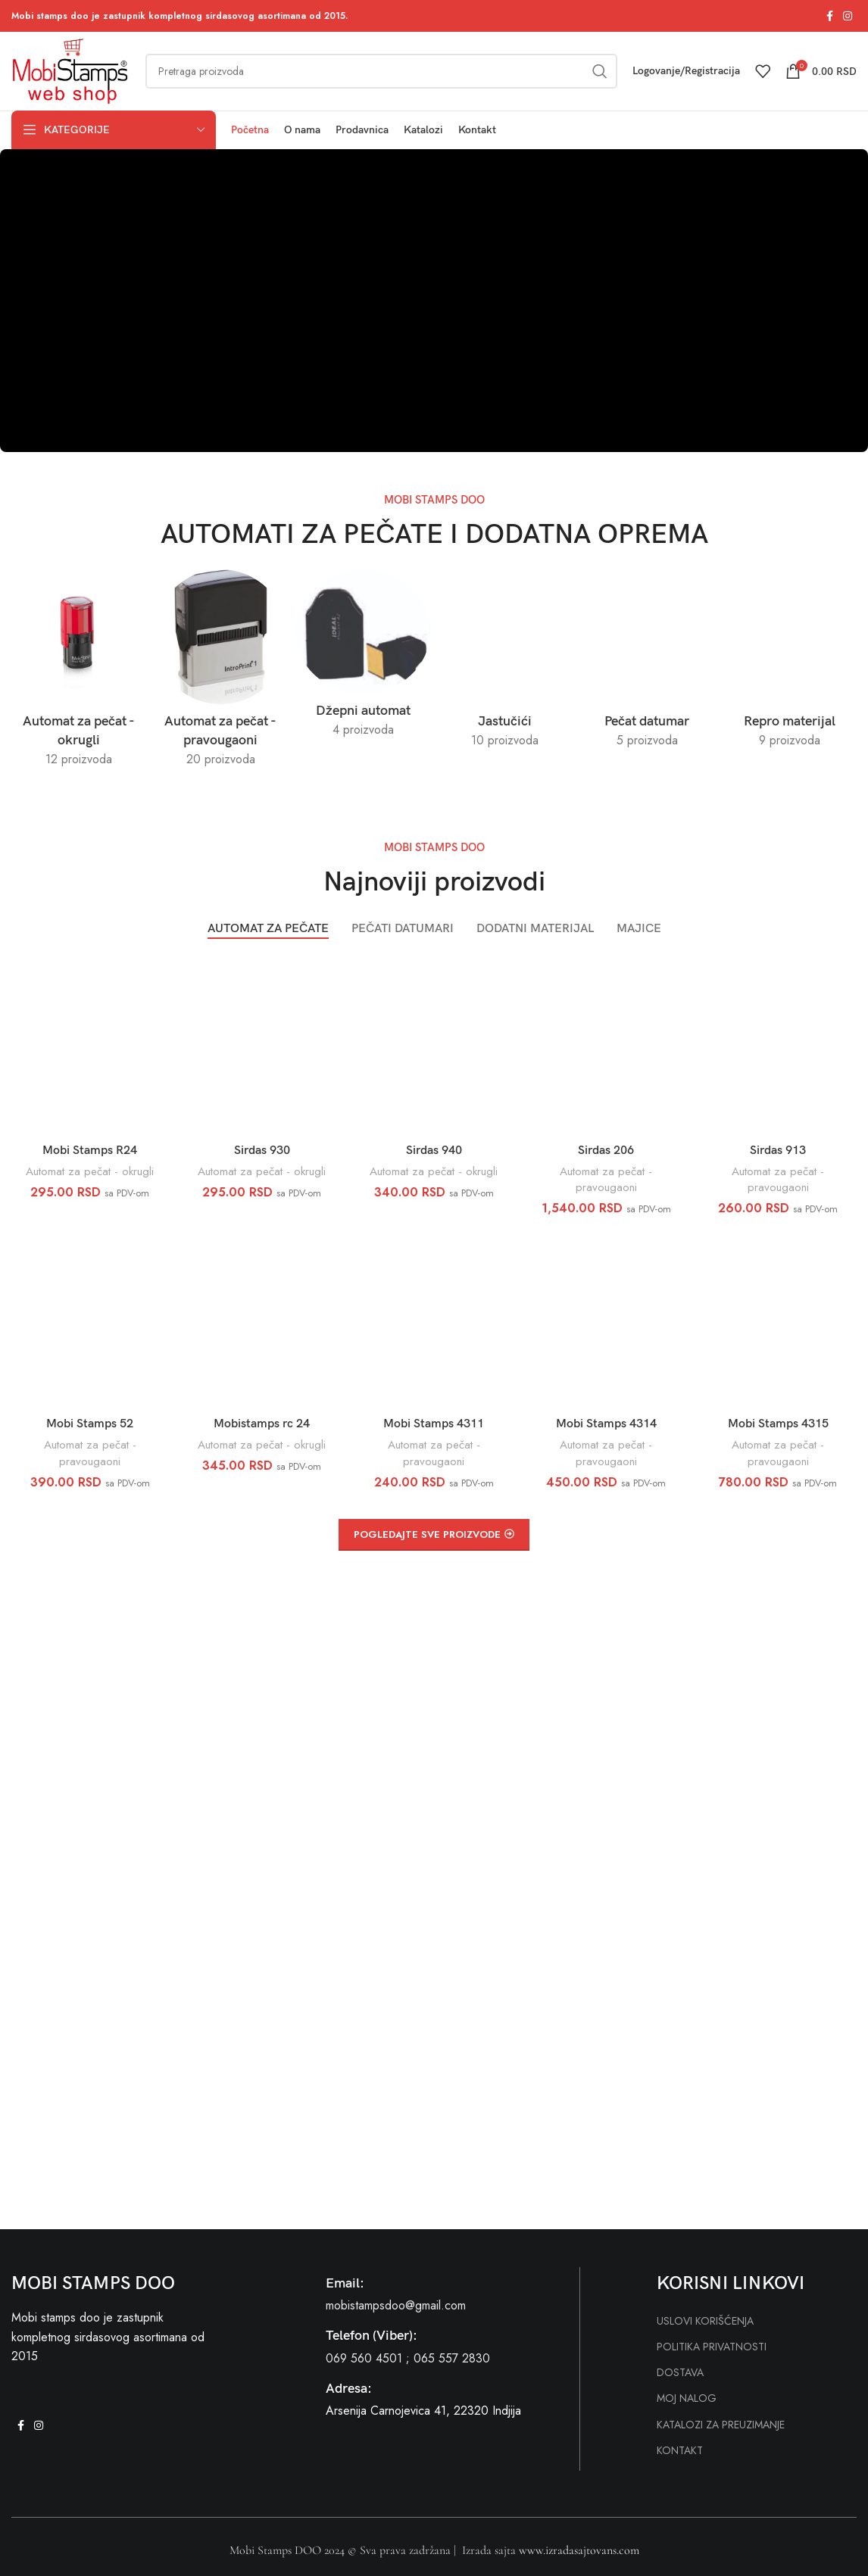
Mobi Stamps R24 (89, 1150)
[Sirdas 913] (778, 1046)
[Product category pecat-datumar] (647, 663)
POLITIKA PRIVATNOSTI (712, 2346)
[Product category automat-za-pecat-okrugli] (78, 673)
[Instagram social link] (847, 16)
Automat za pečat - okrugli (90, 1171)
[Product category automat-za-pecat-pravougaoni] (221, 673)
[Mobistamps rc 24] (261, 1320)
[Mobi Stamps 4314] (606, 1320)
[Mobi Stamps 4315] (778, 1320)
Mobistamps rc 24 (262, 1424)
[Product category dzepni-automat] (362, 658)
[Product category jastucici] (505, 663)
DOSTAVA (680, 2372)
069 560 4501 (364, 2358)
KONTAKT (680, 2450)
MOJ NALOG (687, 2398)
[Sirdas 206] (606, 1046)
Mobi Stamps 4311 (433, 1424)
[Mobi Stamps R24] (89, 1046)
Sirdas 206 (606, 1150)
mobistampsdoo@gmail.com (396, 2305)
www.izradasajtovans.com (579, 2550)
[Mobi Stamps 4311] (433, 1320)
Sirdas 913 (778, 1150)
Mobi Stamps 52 (89, 1424)
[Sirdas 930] (261, 1046)
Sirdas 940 (434, 1150)
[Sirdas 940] (433, 1046)
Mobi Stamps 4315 (778, 1424)
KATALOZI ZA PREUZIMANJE (721, 2424)
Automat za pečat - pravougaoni (606, 1179)
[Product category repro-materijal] (789, 663)
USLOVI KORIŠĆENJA (705, 2320)
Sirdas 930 (262, 1150)
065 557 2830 (452, 2358)
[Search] (381, 71)
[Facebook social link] (829, 16)
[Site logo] (70, 70)
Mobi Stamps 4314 (606, 1424)
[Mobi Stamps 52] (89, 1320)
